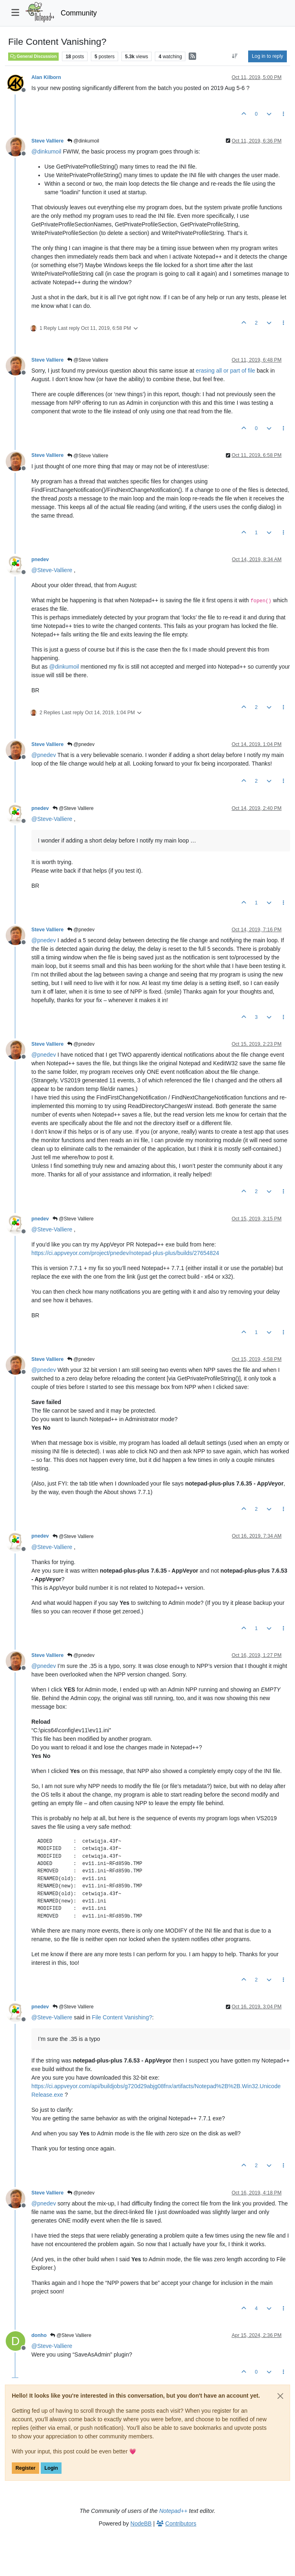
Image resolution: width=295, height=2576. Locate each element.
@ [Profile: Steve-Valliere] (51, 570)
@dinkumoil (83, 141)
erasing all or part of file (225, 370)
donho (38, 2335)
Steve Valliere (47, 141)
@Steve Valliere (87, 360)
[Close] (280, 2396)
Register (25, 2468)
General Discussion (33, 56)
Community (79, 13)
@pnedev (81, 744)
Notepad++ (173, 2511)
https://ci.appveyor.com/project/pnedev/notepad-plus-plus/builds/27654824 (125, 1253)
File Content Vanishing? (122, 2017)
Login (51, 2468)
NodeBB (141, 2523)
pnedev (40, 559)
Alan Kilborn (46, 77)
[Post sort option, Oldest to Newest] (235, 56)
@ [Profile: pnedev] (43, 755)
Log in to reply (267, 56)
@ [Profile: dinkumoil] (46, 151)
